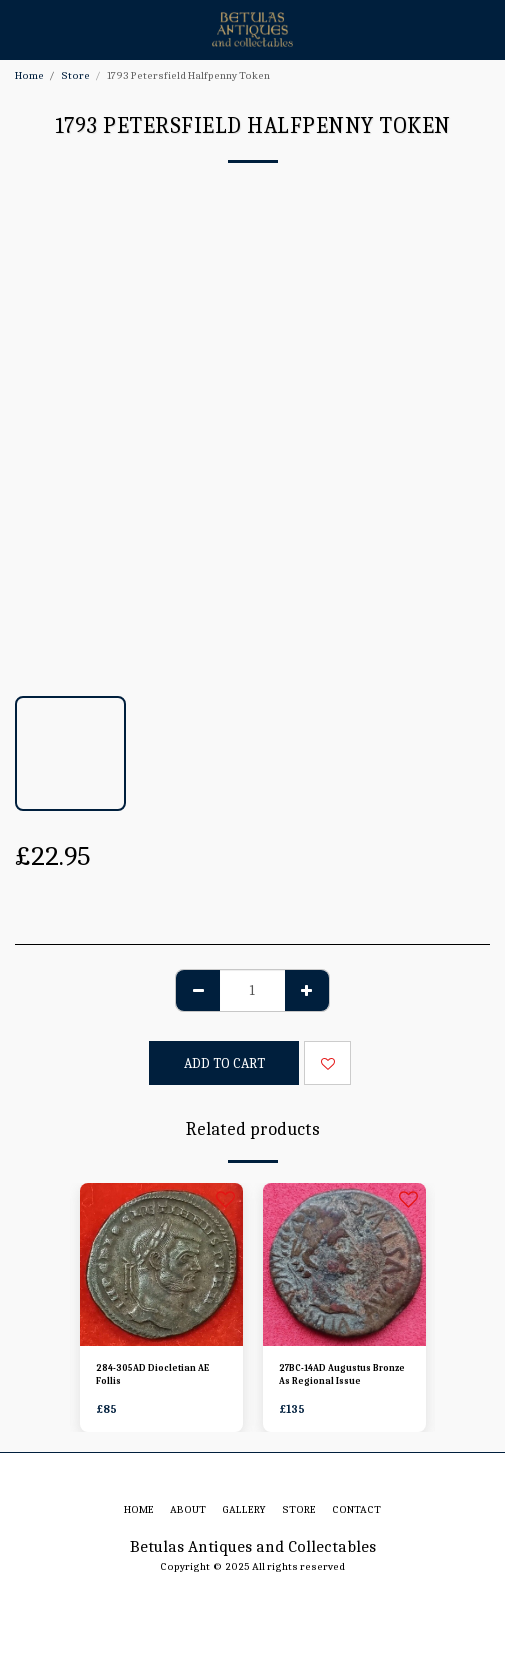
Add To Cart (224, 1063)
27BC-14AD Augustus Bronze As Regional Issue (342, 1374)
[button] (22, 28)
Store (75, 75)
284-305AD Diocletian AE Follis (152, 1374)
